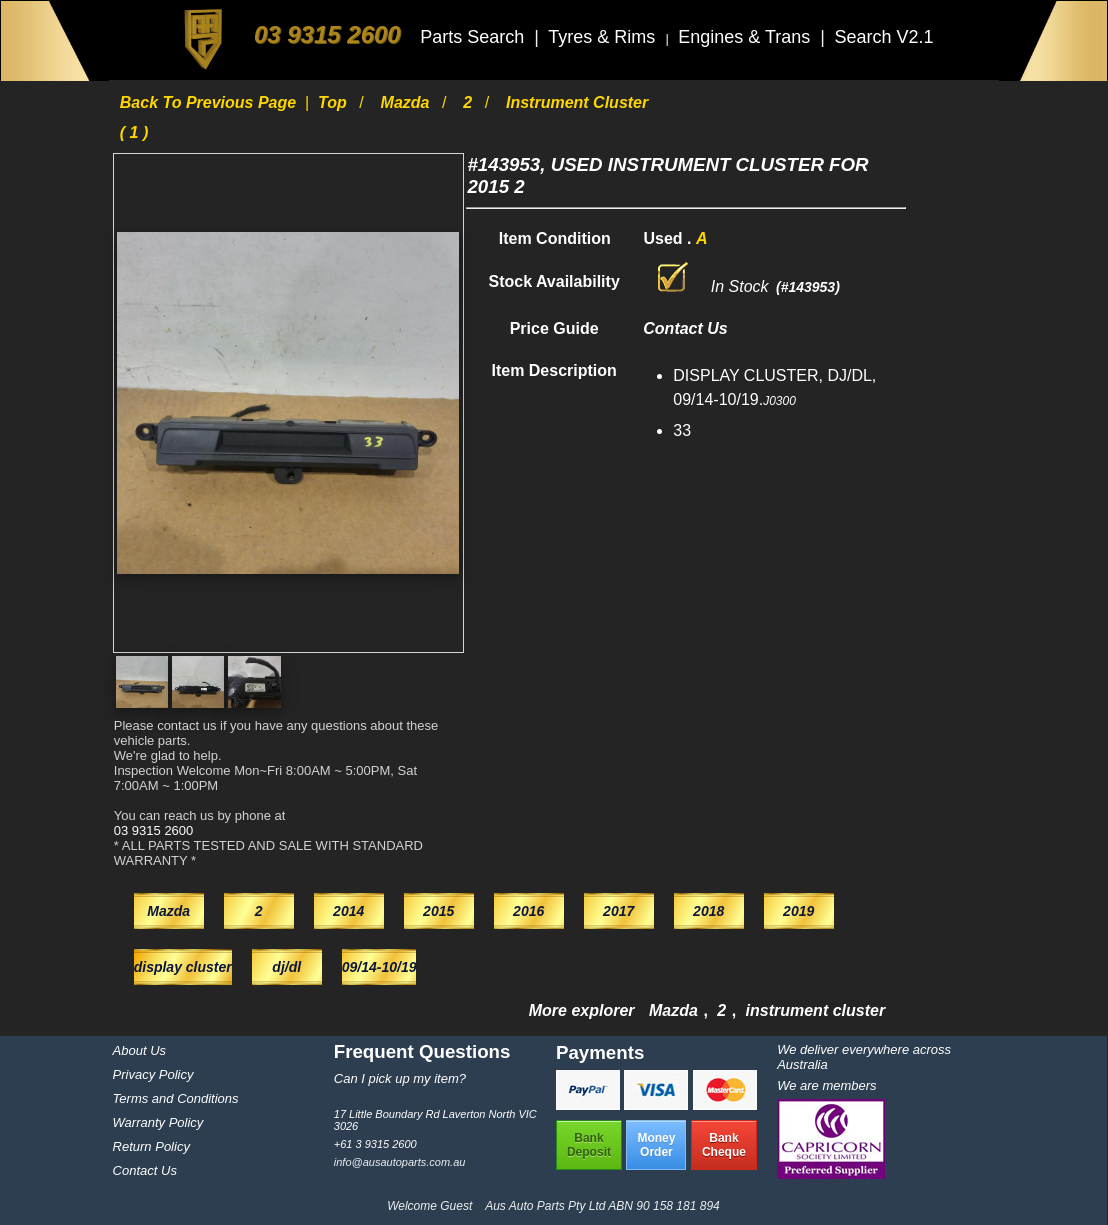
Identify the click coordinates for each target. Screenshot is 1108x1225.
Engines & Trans (746, 37)
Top (334, 102)
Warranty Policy (158, 1122)
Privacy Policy (153, 1074)
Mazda (407, 102)
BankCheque (724, 1145)
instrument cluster (816, 1010)
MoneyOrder (656, 1145)
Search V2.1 (883, 37)
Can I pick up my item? (400, 1078)
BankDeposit (589, 1145)
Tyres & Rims (604, 37)
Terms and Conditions (176, 1098)
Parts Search (474, 37)
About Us (139, 1050)
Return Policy (151, 1146)
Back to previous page (210, 102)
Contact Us (145, 1170)
